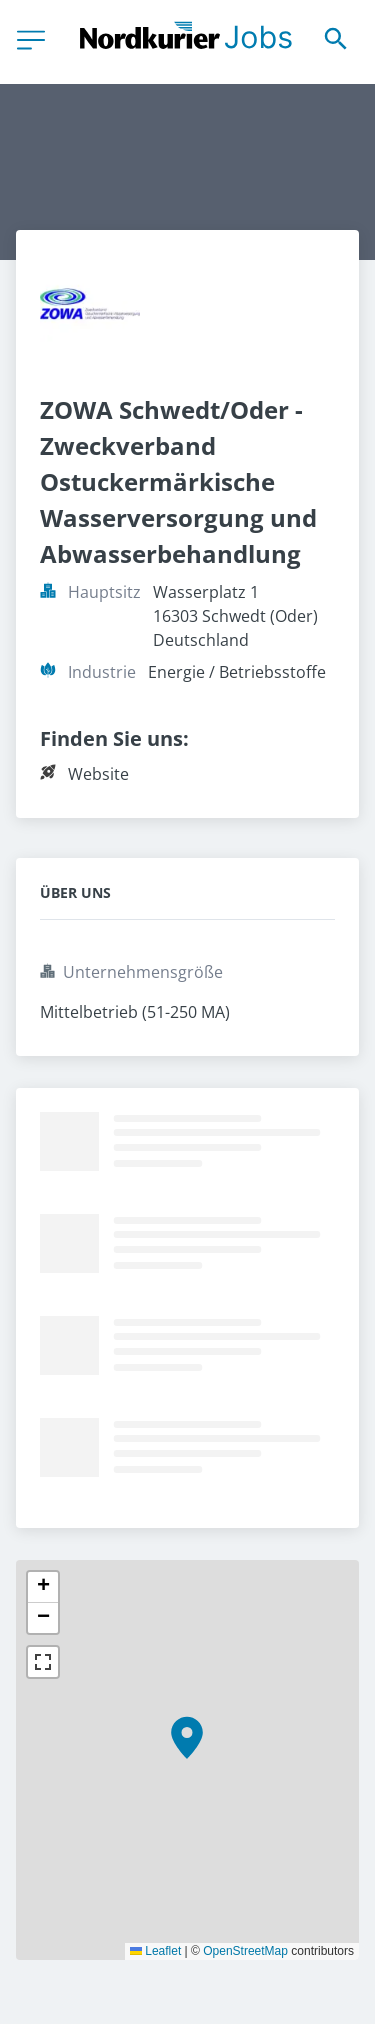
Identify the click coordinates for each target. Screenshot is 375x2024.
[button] (187, 1738)
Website (98, 774)
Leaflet (155, 1951)
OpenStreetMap (245, 1951)
